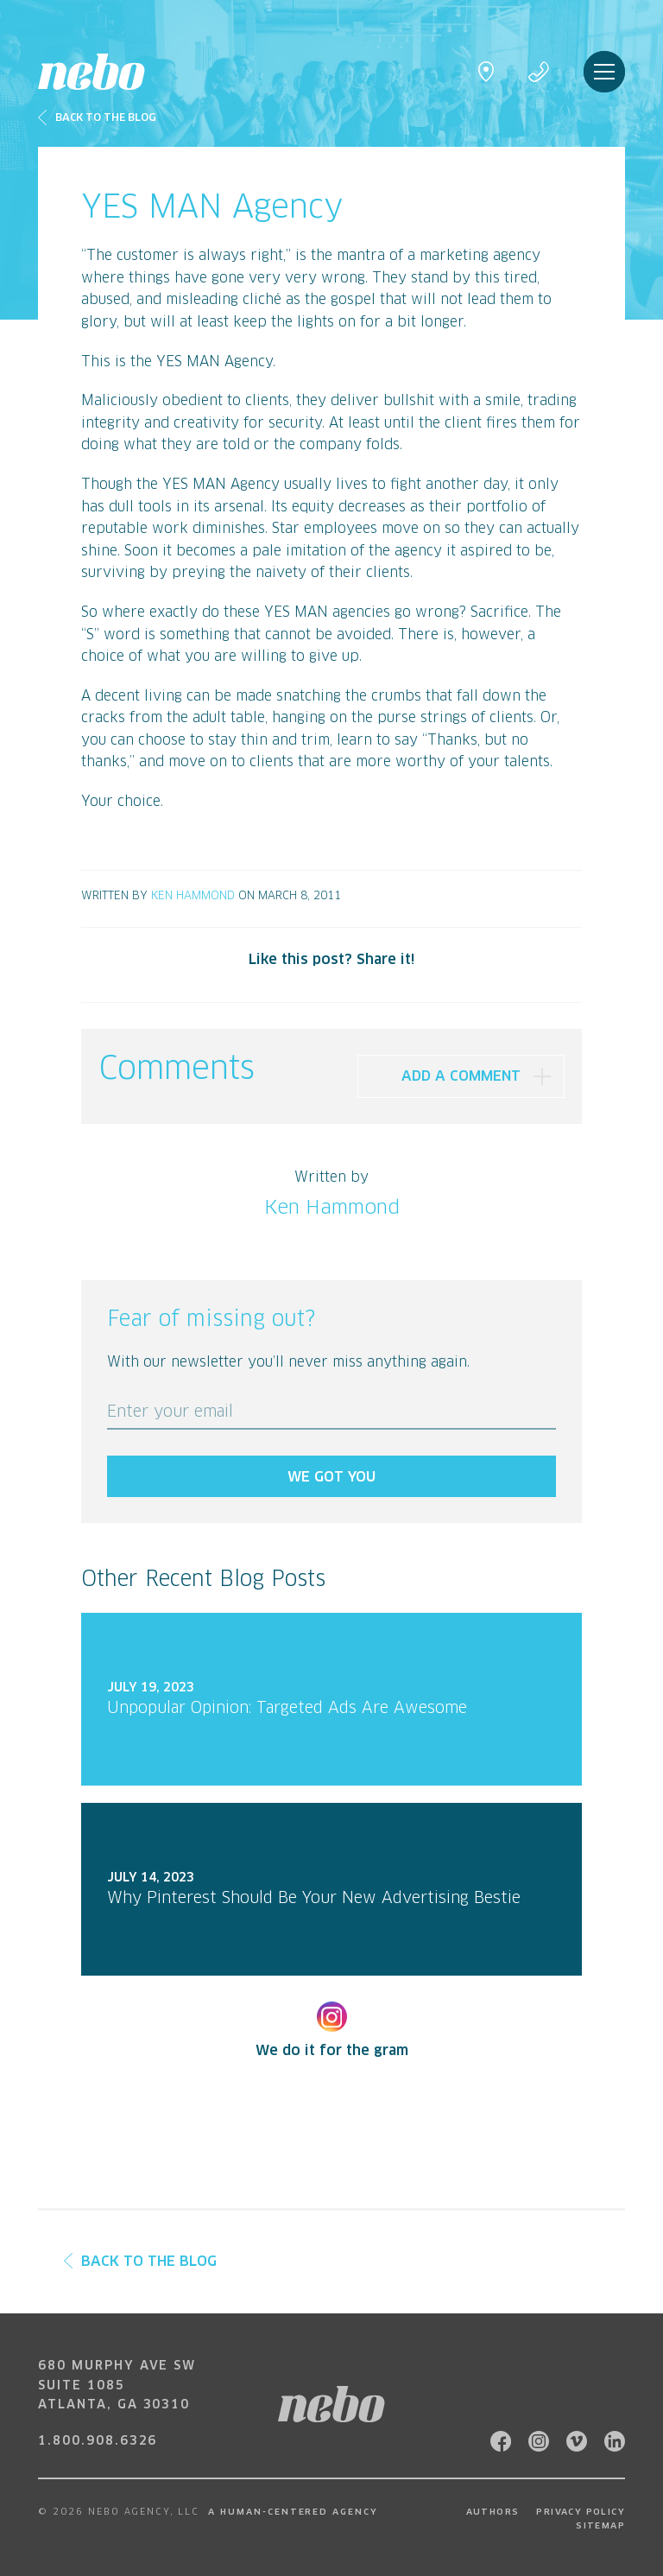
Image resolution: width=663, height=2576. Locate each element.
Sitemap (600, 2526)
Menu (604, 71)
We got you (331, 1477)
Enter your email (170, 1412)
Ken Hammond (193, 896)
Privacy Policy (580, 2512)
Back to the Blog (140, 2261)
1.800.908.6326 (97, 2441)
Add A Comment (461, 1076)
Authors (493, 2512)
